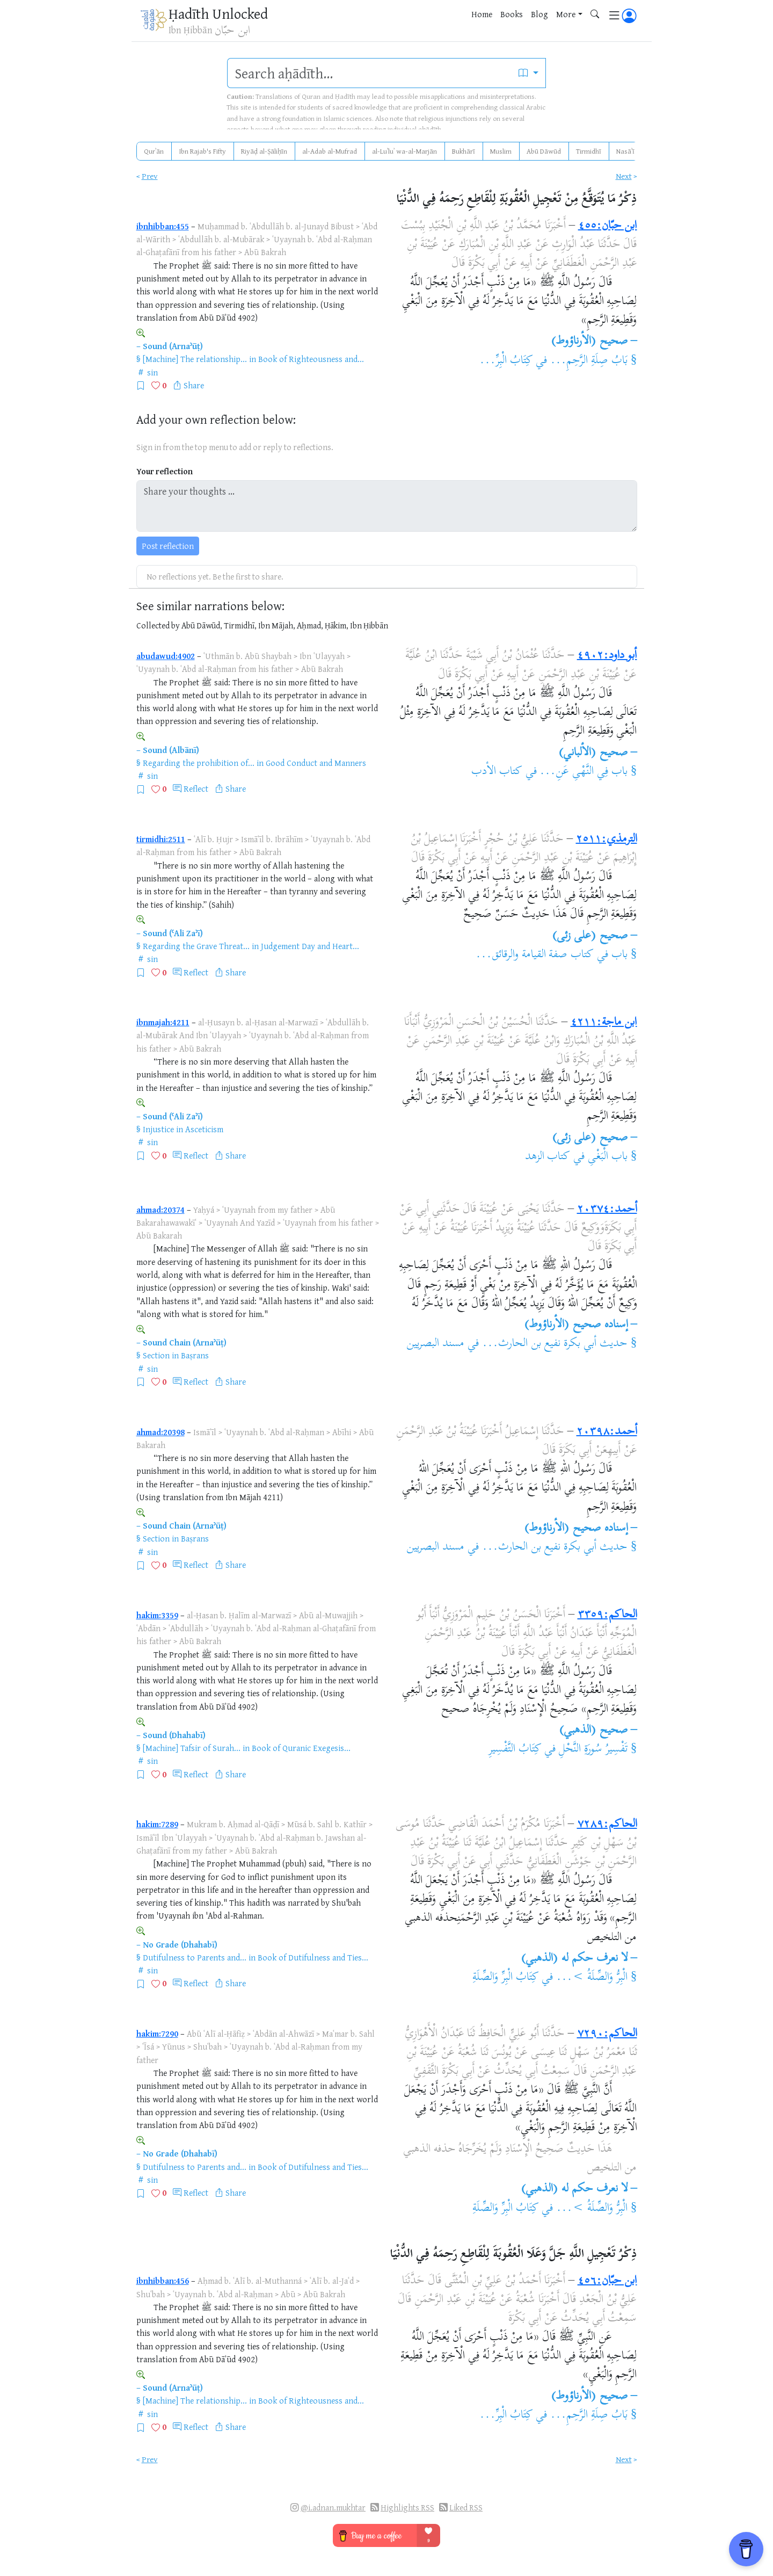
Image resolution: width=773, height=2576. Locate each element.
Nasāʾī (625, 151)
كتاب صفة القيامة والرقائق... (535, 955)
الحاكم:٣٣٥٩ (607, 1615)
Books (511, 14)
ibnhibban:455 (162, 226)
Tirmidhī (588, 151)
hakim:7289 (157, 1824)
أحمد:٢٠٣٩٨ (607, 1432)
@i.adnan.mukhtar (333, 2507)
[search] (369, 73)
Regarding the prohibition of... (198, 762)
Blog (539, 14)
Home (481, 14)
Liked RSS (466, 2507)
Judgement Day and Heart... (310, 945)
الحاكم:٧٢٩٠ (607, 2034)
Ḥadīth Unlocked (218, 13)
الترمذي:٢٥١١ (606, 839)
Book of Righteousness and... (311, 358)
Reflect (196, 788)
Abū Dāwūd (544, 151)
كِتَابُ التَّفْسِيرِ (515, 1749)
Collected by (158, 625)
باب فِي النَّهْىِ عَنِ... (583, 772)
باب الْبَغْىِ (608, 1157)
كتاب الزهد (548, 1157)
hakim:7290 (157, 2033)
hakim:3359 (157, 1615)
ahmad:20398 (160, 1432)
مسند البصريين (435, 1344)
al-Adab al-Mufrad (329, 151)
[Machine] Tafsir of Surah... (191, 1747)
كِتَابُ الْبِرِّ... (506, 361)
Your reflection (164, 471)
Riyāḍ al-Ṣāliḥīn (264, 151)
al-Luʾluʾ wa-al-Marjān (404, 151)
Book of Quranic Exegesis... (301, 1747)
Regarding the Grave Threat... (196, 945)
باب (619, 955)
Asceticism (204, 1129)
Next (624, 176)
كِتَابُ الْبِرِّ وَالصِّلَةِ (505, 1977)
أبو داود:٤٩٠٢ (607, 656)
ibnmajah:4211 (162, 1022)
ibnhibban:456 (162, 2280)
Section (156, 1355)
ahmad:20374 (160, 1209)
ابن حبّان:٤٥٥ (607, 226)
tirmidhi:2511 (160, 839)
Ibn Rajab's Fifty (202, 151)
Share (194, 385)
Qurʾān (154, 151)
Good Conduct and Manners (316, 762)
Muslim (501, 151)
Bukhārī (463, 151)
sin (152, 372)
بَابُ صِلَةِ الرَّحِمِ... (589, 361)
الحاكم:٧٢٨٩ (607, 1824)
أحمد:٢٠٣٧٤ (607, 1209)
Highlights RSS (407, 2507)
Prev (150, 176)
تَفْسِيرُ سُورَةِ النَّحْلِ (593, 1749)
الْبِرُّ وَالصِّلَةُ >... (592, 1977)
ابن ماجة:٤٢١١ (604, 1022)
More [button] (565, 14)
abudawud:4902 (165, 655)
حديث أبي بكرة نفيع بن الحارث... (555, 1344)
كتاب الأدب (496, 772)
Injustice (158, 1129)
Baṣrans (195, 1355)
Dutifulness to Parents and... (194, 1957)
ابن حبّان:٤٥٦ (607, 2281)
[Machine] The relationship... (195, 358)
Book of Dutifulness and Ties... (313, 1957)
